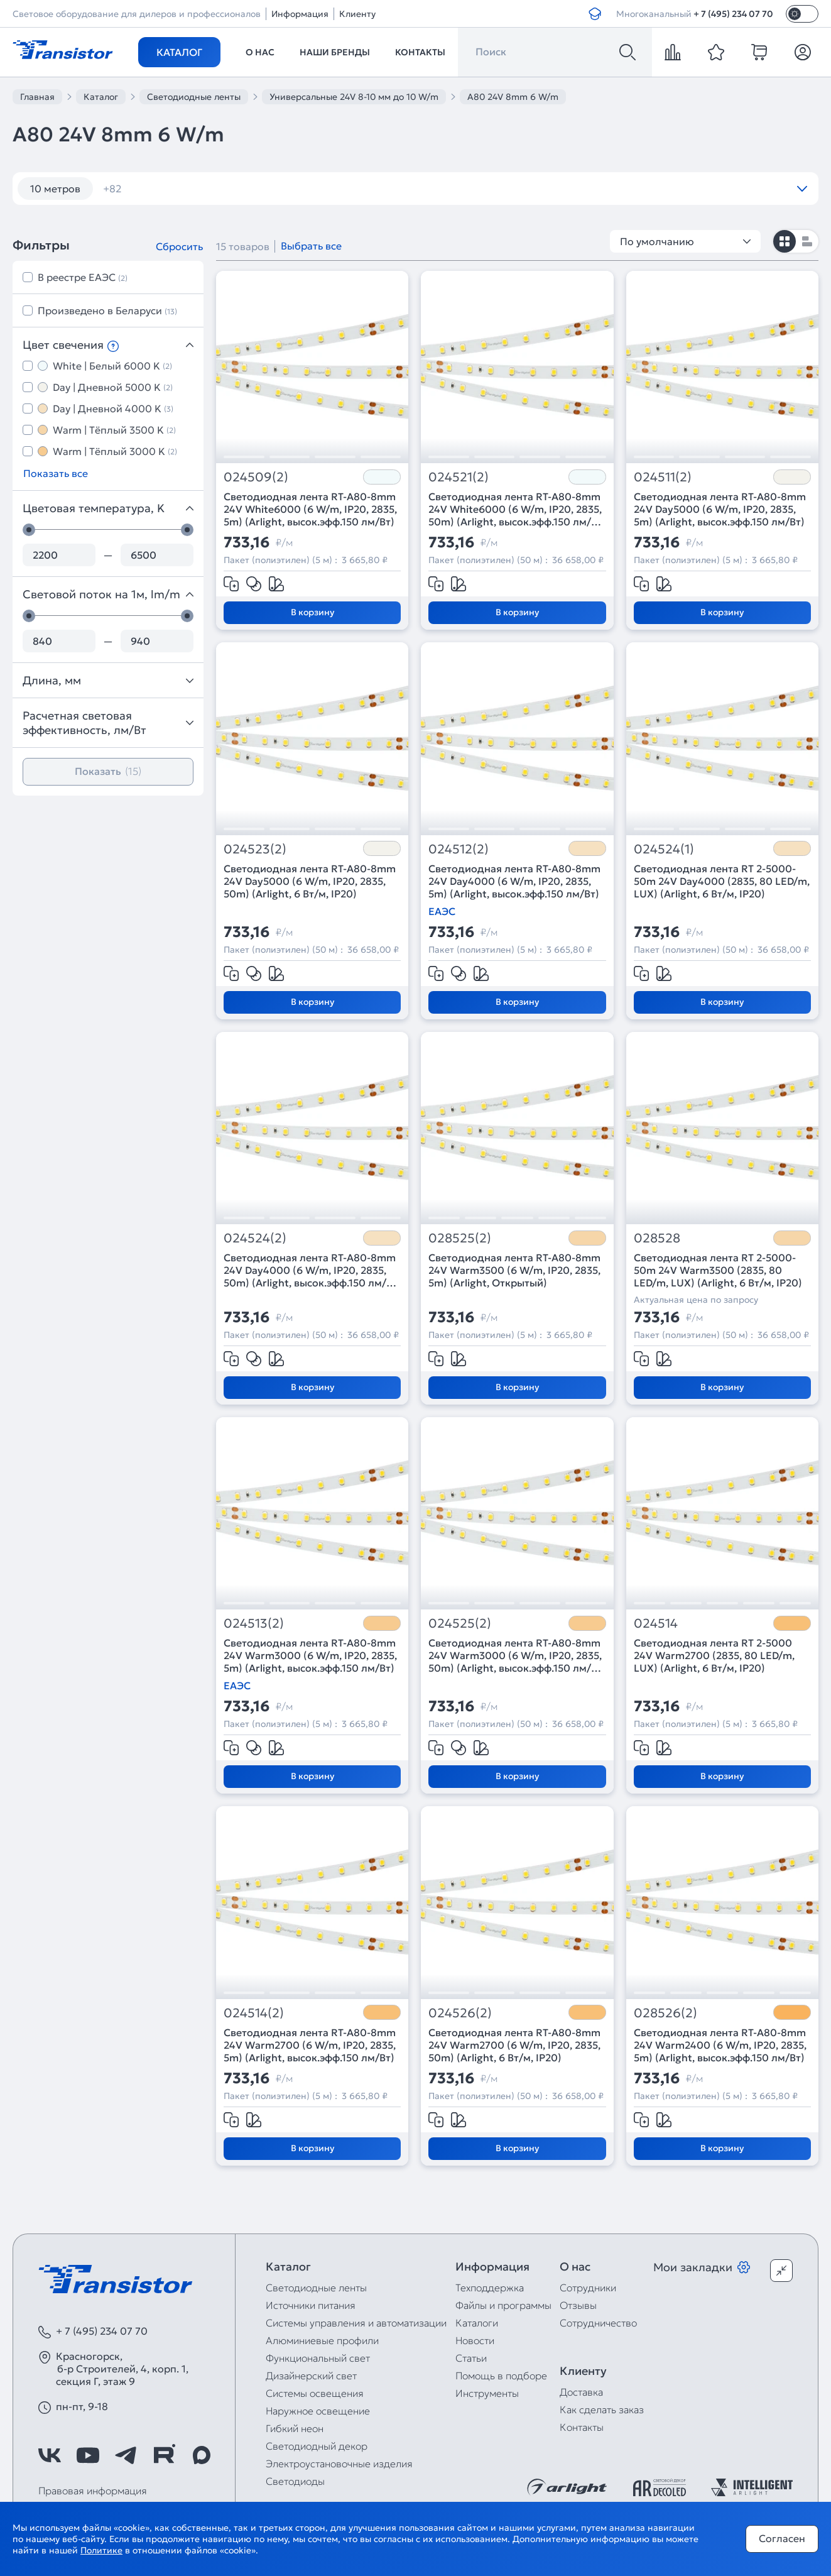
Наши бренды (335, 52)
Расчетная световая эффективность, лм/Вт (108, 722)
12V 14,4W (420, 188)
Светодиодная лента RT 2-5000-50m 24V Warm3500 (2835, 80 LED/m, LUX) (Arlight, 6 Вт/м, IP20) (718, 1270)
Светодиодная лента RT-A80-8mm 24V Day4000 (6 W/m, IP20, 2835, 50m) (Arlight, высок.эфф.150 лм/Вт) (310, 1270)
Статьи (471, 2358)
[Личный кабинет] (802, 52)
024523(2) (255, 849)
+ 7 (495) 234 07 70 (733, 13)
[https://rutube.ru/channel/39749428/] (164, 2455)
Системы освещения (315, 2393)
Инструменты (487, 2393)
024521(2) (458, 477)
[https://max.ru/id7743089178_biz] (201, 2455)
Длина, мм (108, 680)
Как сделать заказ (602, 2409)
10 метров (55, 188)
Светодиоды (295, 2481)
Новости (474, 2340)
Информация (300, 13)
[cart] (759, 52)
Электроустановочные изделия (339, 2463)
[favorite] (716, 52)
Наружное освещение (318, 2410)
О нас (260, 52)
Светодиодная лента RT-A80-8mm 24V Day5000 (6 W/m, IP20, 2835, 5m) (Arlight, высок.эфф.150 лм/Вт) (720, 509)
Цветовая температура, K (108, 508)
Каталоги (476, 2322)
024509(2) (256, 477)
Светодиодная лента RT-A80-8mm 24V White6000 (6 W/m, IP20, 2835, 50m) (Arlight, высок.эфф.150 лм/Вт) (515, 509)
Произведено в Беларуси (107, 310)
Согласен (782, 2538)
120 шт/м (198, 188)
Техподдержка (489, 2287)
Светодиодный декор (316, 2446)
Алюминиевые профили (322, 2340)
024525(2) (459, 1623)
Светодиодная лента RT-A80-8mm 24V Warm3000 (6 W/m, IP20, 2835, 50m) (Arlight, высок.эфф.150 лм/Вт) (515, 1655)
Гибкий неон (294, 2428)
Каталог (179, 52)
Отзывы (578, 2305)
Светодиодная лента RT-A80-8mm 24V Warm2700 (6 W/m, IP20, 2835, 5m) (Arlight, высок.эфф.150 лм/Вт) (310, 2045)
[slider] (29, 529)
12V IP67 (565, 188)
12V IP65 (495, 188)
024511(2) (663, 477)
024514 (656, 1623)
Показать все (55, 473)
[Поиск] (627, 52)
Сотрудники (588, 2287)
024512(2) (458, 849)
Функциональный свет (318, 2358)
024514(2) (254, 2013)
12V (358, 188)
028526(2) (665, 2013)
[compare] (672, 52)
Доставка (581, 2392)
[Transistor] (63, 48)
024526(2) (460, 2013)
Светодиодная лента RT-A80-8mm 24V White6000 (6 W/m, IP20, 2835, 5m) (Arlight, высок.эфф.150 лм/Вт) (310, 509)
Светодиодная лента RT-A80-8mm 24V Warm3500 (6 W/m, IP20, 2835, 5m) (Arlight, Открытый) (514, 1270)
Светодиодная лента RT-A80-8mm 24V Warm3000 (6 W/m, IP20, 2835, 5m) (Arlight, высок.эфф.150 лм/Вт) (310, 1655)
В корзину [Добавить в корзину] (312, 612)
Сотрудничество (598, 2322)
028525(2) (459, 1238)
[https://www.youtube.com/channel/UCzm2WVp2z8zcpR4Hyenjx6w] (88, 2455)
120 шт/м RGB (285, 188)
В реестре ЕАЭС (83, 277)
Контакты (420, 52)
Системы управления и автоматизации (356, 2322)
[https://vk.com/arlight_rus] (49, 2455)
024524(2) (255, 1238)
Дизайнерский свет (311, 2375)
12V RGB (635, 188)
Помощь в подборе (501, 2375)
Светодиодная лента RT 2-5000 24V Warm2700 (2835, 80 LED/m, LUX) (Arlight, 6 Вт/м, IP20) (714, 1655)
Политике (101, 2550)
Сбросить (179, 246)
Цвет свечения (108, 344)
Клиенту (357, 13)
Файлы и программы (503, 2305)
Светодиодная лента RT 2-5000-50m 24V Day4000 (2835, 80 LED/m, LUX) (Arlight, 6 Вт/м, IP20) (722, 881)
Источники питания (311, 2305)
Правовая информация (92, 2490)
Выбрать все (311, 245)
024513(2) (254, 1623)
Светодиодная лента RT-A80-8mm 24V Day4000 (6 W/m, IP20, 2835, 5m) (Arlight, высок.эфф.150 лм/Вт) (514, 881)
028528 (657, 1238)
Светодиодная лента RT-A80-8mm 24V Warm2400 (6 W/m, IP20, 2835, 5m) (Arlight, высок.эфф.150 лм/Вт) (720, 2045)
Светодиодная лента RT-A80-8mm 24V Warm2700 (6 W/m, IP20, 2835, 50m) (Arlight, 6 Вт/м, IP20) (514, 2045)
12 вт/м (128, 188)
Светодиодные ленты (316, 2287)
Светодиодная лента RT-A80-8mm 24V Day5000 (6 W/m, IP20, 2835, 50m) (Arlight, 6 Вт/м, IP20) (310, 881)
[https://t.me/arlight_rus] (125, 2455)
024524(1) (664, 849)
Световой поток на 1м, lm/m (108, 594)
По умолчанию (685, 241)
